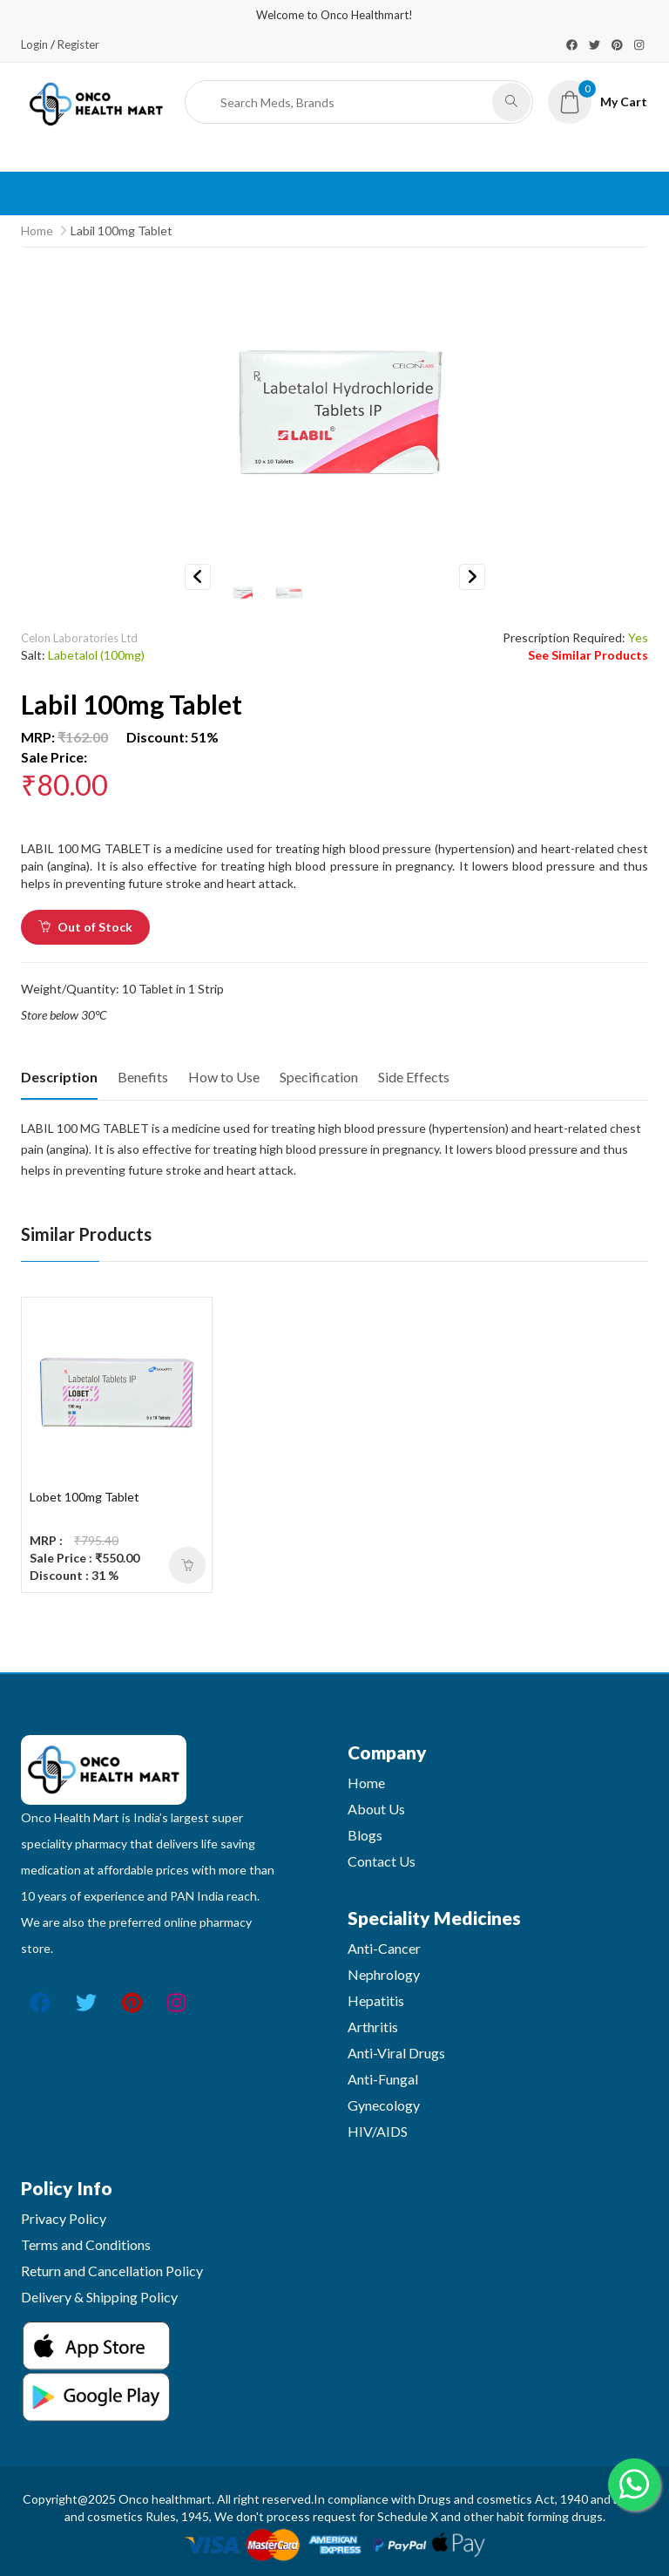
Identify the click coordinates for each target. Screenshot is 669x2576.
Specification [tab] (319, 1076)
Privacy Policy (63, 2218)
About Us (376, 1808)
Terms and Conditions (86, 2244)
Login (34, 44)
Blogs (365, 1835)
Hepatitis (376, 2000)
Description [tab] (59, 1076)
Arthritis (373, 2026)
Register (78, 44)
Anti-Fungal (383, 2079)
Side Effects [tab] (413, 1076)
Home (37, 230)
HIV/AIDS (378, 2131)
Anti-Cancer (384, 1948)
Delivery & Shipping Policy (99, 2296)
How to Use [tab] (224, 1076)
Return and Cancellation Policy (112, 2270)
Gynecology (384, 2105)
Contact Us (382, 1861)
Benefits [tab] (143, 1076)
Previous (198, 577)
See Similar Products (588, 654)
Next (472, 577)
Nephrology (384, 1974)
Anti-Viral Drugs (396, 2052)
